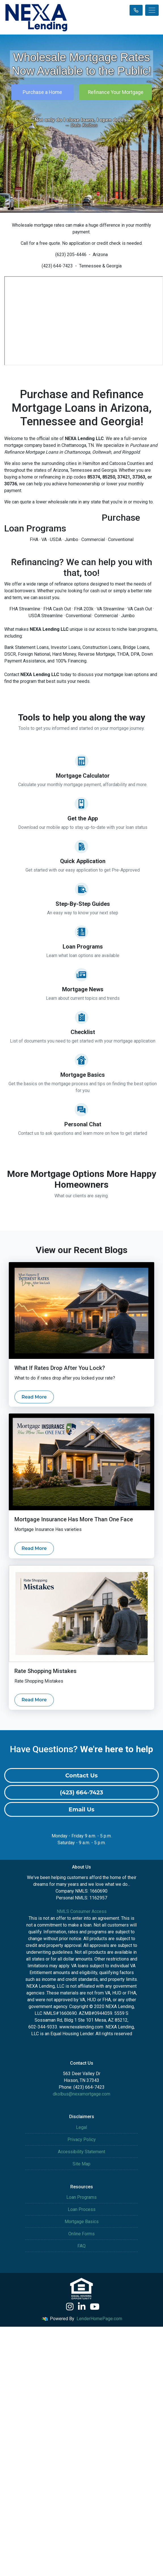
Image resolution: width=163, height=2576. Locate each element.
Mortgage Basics (82, 2221)
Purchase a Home (42, 92)
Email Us (81, 1809)
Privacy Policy (81, 2139)
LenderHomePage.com (99, 2318)
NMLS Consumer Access (82, 1911)
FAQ (81, 2246)
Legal (81, 2127)
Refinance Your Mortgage (115, 92)
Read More (34, 1397)
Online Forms (81, 2233)
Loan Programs (81, 2197)
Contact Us (81, 1775)
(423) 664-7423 (81, 1792)
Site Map (81, 2164)
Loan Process (82, 2209)
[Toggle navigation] (152, 10)
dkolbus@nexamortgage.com (81, 2094)
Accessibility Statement (81, 2151)
